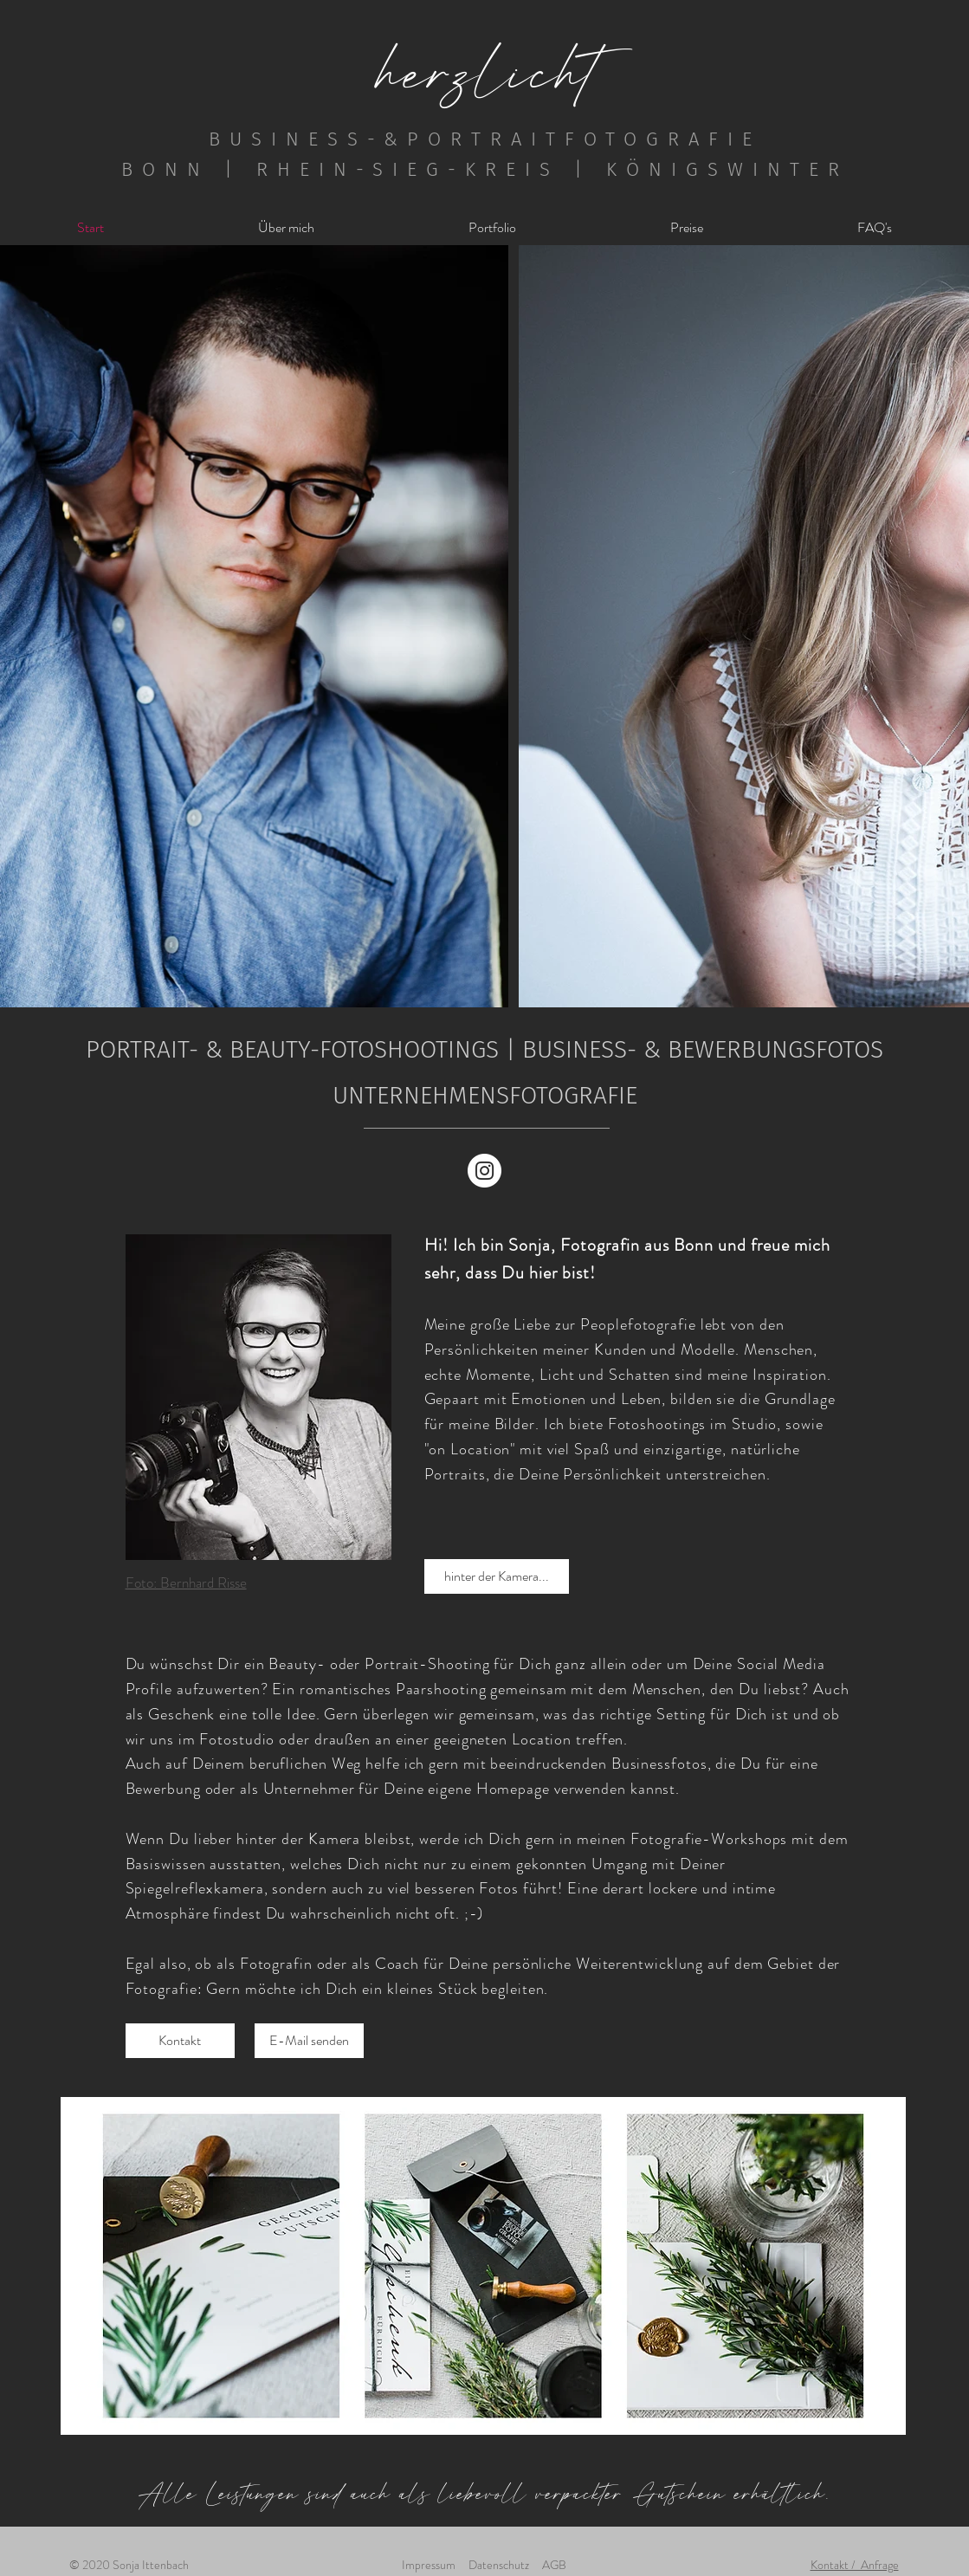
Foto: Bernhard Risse (186, 1582)
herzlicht (488, 71)
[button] (492, 227)
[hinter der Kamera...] (496, 1576)
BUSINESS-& (308, 139)
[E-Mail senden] (309, 2040)
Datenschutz (498, 2564)
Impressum (428, 2564)
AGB (554, 2564)
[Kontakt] (180, 2040)
